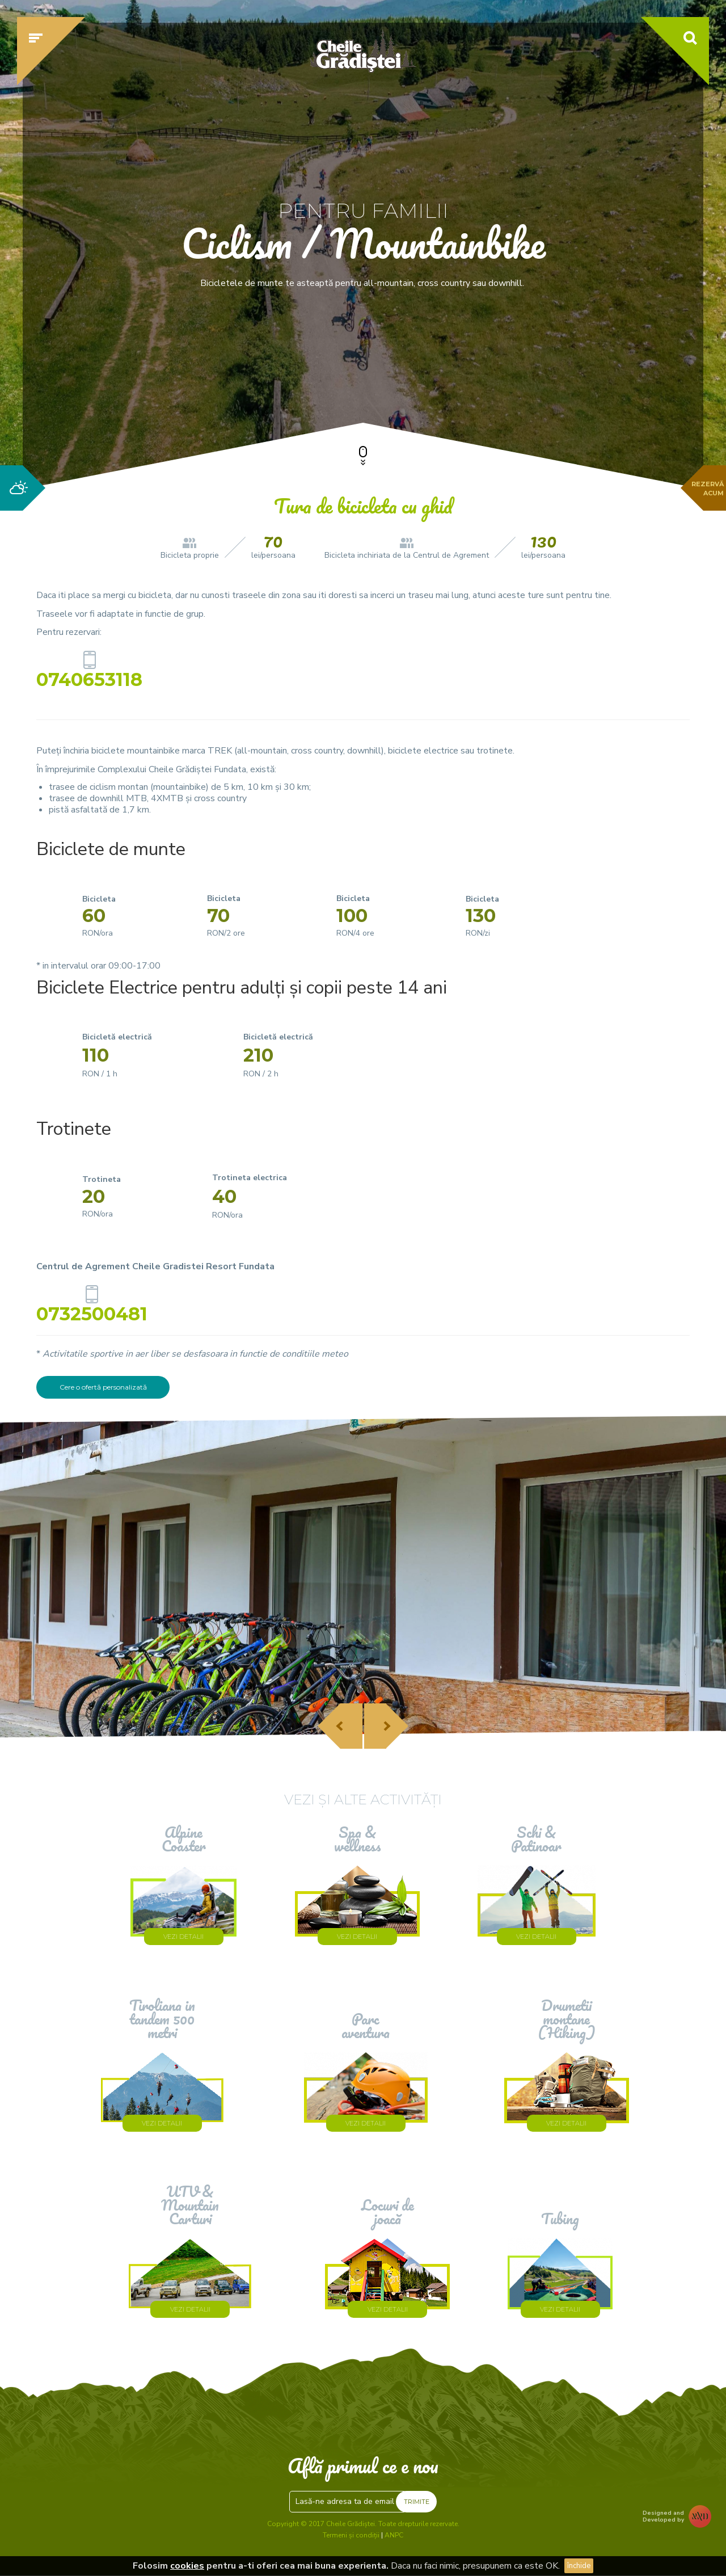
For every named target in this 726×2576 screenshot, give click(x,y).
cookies (187, 2566)
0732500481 (91, 1311)
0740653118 (89, 677)
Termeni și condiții (351, 2535)
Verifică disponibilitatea (581, 372)
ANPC (394, 2535)
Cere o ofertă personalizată (103, 1387)
